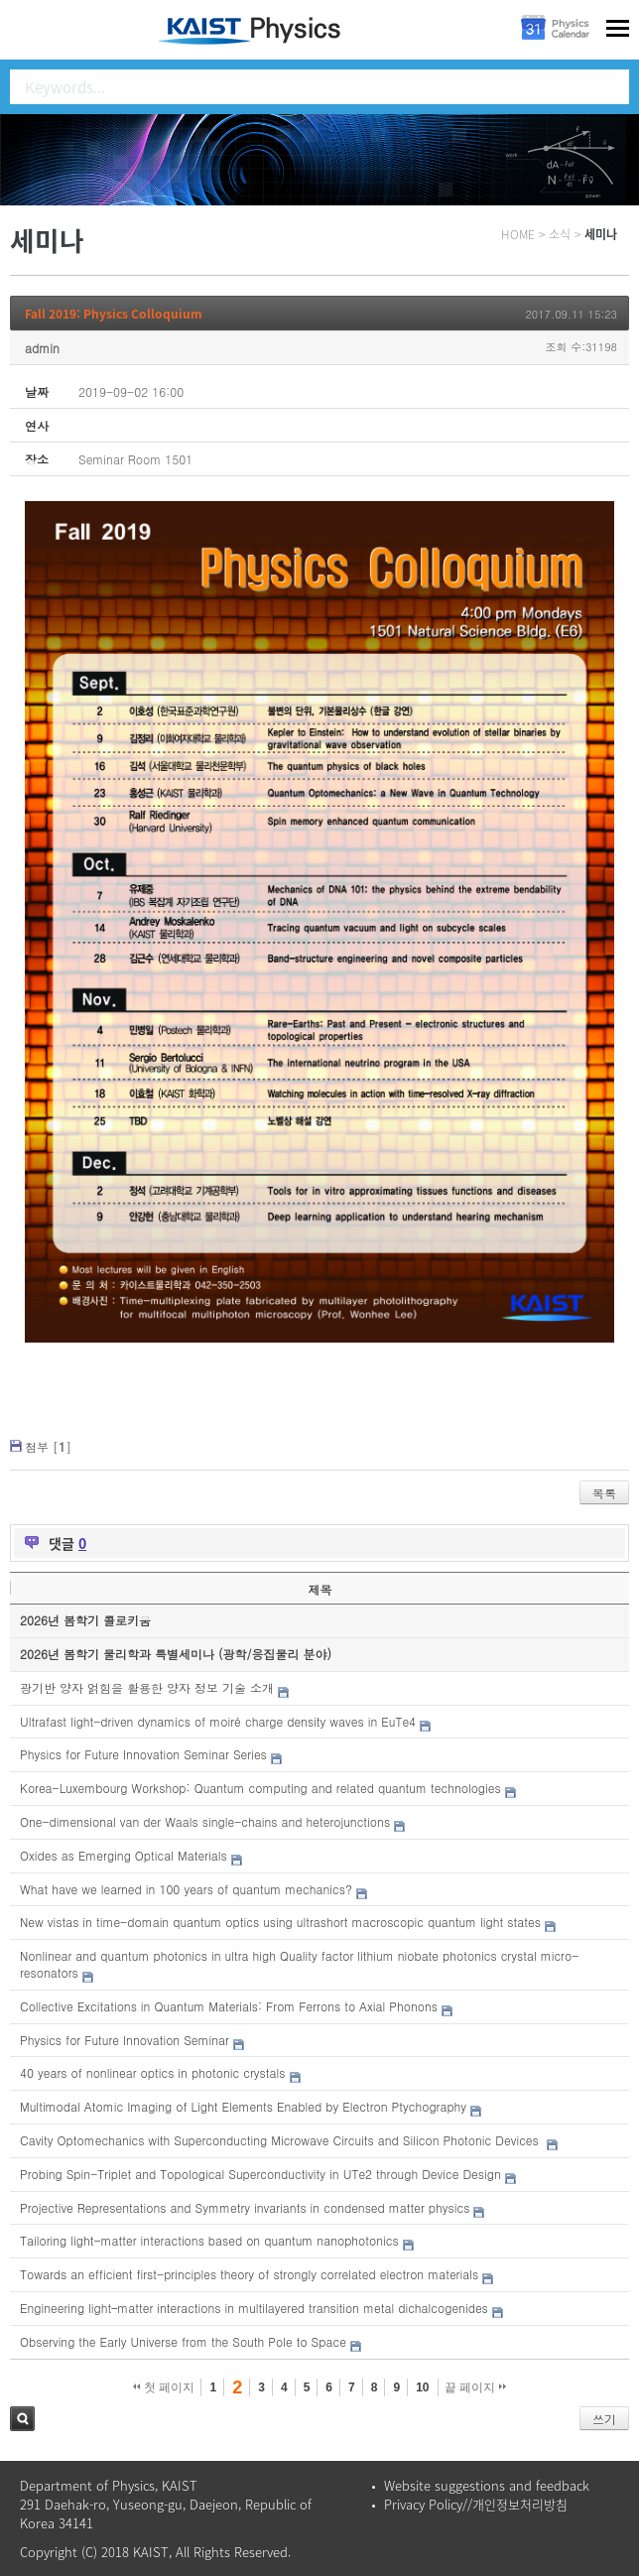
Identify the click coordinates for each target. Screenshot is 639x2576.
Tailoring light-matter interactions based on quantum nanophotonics (209, 2240)
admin (42, 347)
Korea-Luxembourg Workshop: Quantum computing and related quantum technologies (260, 1787)
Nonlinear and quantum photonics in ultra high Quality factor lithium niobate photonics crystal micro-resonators (299, 1964)
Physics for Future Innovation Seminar (124, 2039)
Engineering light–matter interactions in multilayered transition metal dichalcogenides (254, 2307)
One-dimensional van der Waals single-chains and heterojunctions (205, 1821)
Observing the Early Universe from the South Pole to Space (183, 2341)
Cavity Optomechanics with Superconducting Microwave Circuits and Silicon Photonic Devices (281, 2139)
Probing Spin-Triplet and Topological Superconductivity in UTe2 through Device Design (260, 2173)
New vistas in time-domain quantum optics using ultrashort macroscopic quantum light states (280, 1921)
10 (422, 2387)
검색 (22, 2418)
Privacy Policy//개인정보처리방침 (476, 2504)
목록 (604, 1492)
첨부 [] (48, 1446)
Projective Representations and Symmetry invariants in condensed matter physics (244, 2207)
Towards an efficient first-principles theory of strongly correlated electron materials (249, 2273)
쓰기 (604, 2418)
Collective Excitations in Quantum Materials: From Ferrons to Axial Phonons (229, 2005)
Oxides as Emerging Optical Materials (123, 1855)
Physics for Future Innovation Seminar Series (143, 1753)
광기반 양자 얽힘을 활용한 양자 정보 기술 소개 (147, 1687)
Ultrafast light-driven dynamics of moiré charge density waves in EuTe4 (218, 1721)
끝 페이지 (476, 2387)
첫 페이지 (164, 2387)
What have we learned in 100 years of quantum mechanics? (186, 1888)
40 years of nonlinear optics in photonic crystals (152, 2072)
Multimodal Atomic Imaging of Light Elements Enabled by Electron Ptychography (243, 2106)
